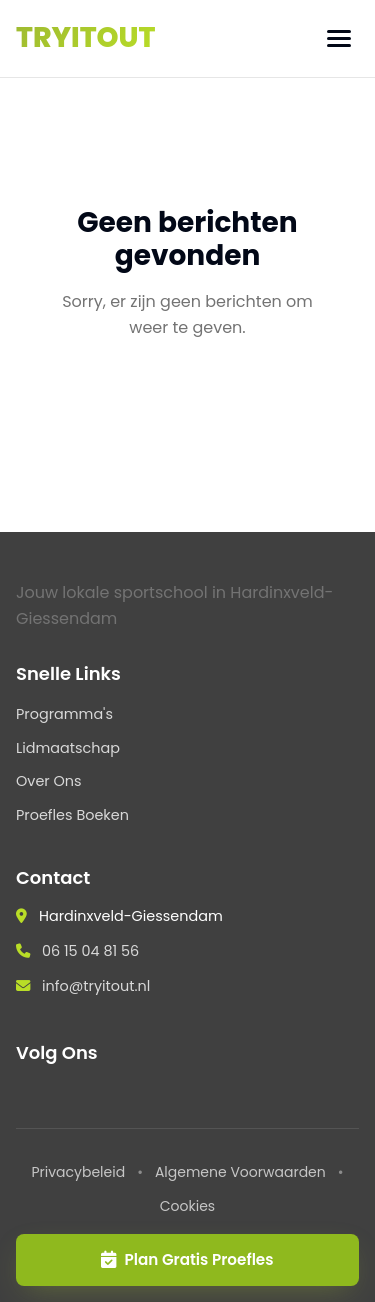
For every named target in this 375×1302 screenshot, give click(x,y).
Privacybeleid (78, 1172)
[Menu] (339, 38)
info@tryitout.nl (96, 986)
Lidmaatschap (68, 748)
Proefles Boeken (72, 815)
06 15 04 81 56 (90, 951)
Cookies (187, 1206)
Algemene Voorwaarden (240, 1172)
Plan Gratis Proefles (187, 1259)
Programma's (64, 714)
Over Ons (49, 781)
